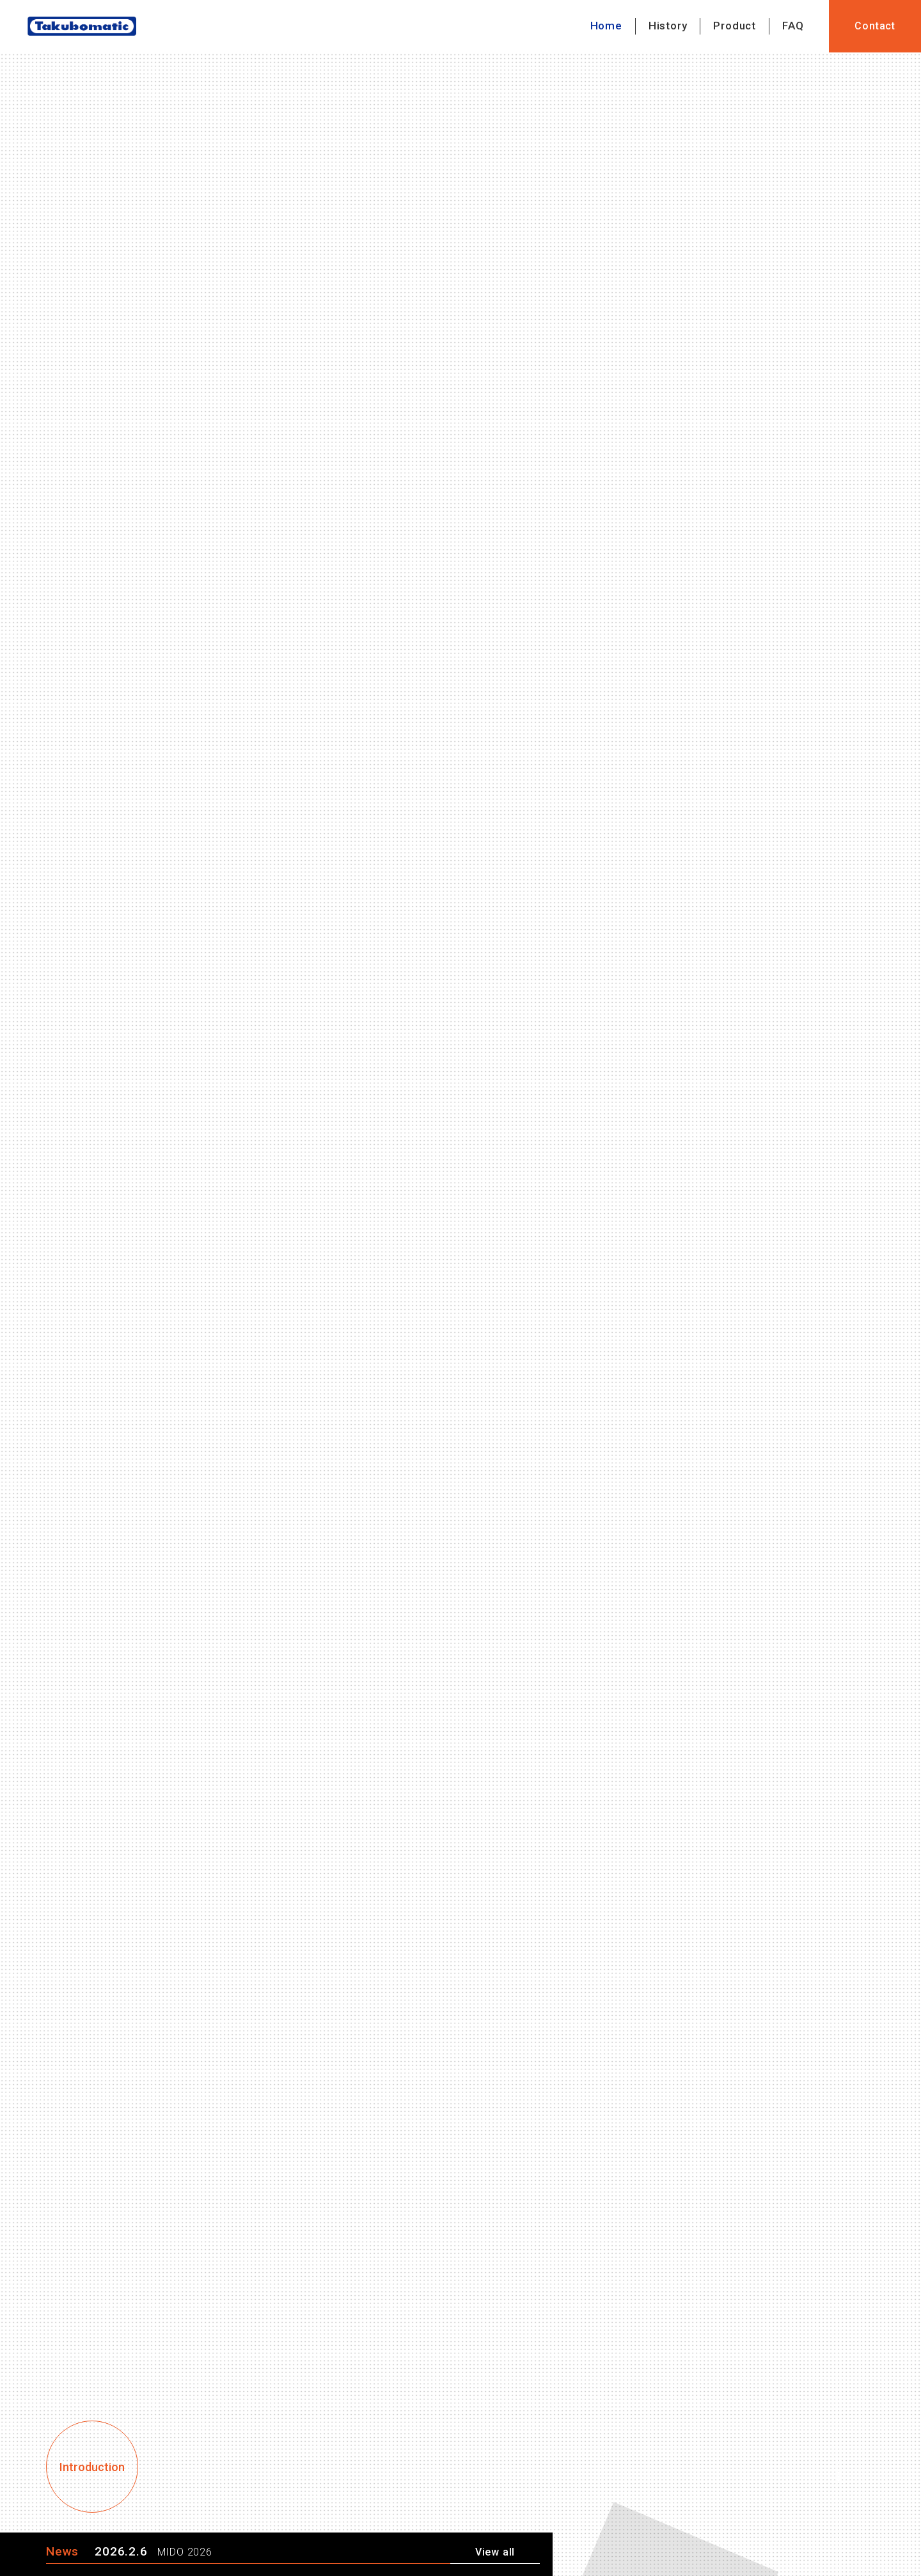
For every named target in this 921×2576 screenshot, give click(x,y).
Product (734, 25)
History (668, 25)
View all (495, 2552)
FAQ (792, 25)
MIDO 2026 (184, 2552)
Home (606, 25)
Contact (874, 26)
